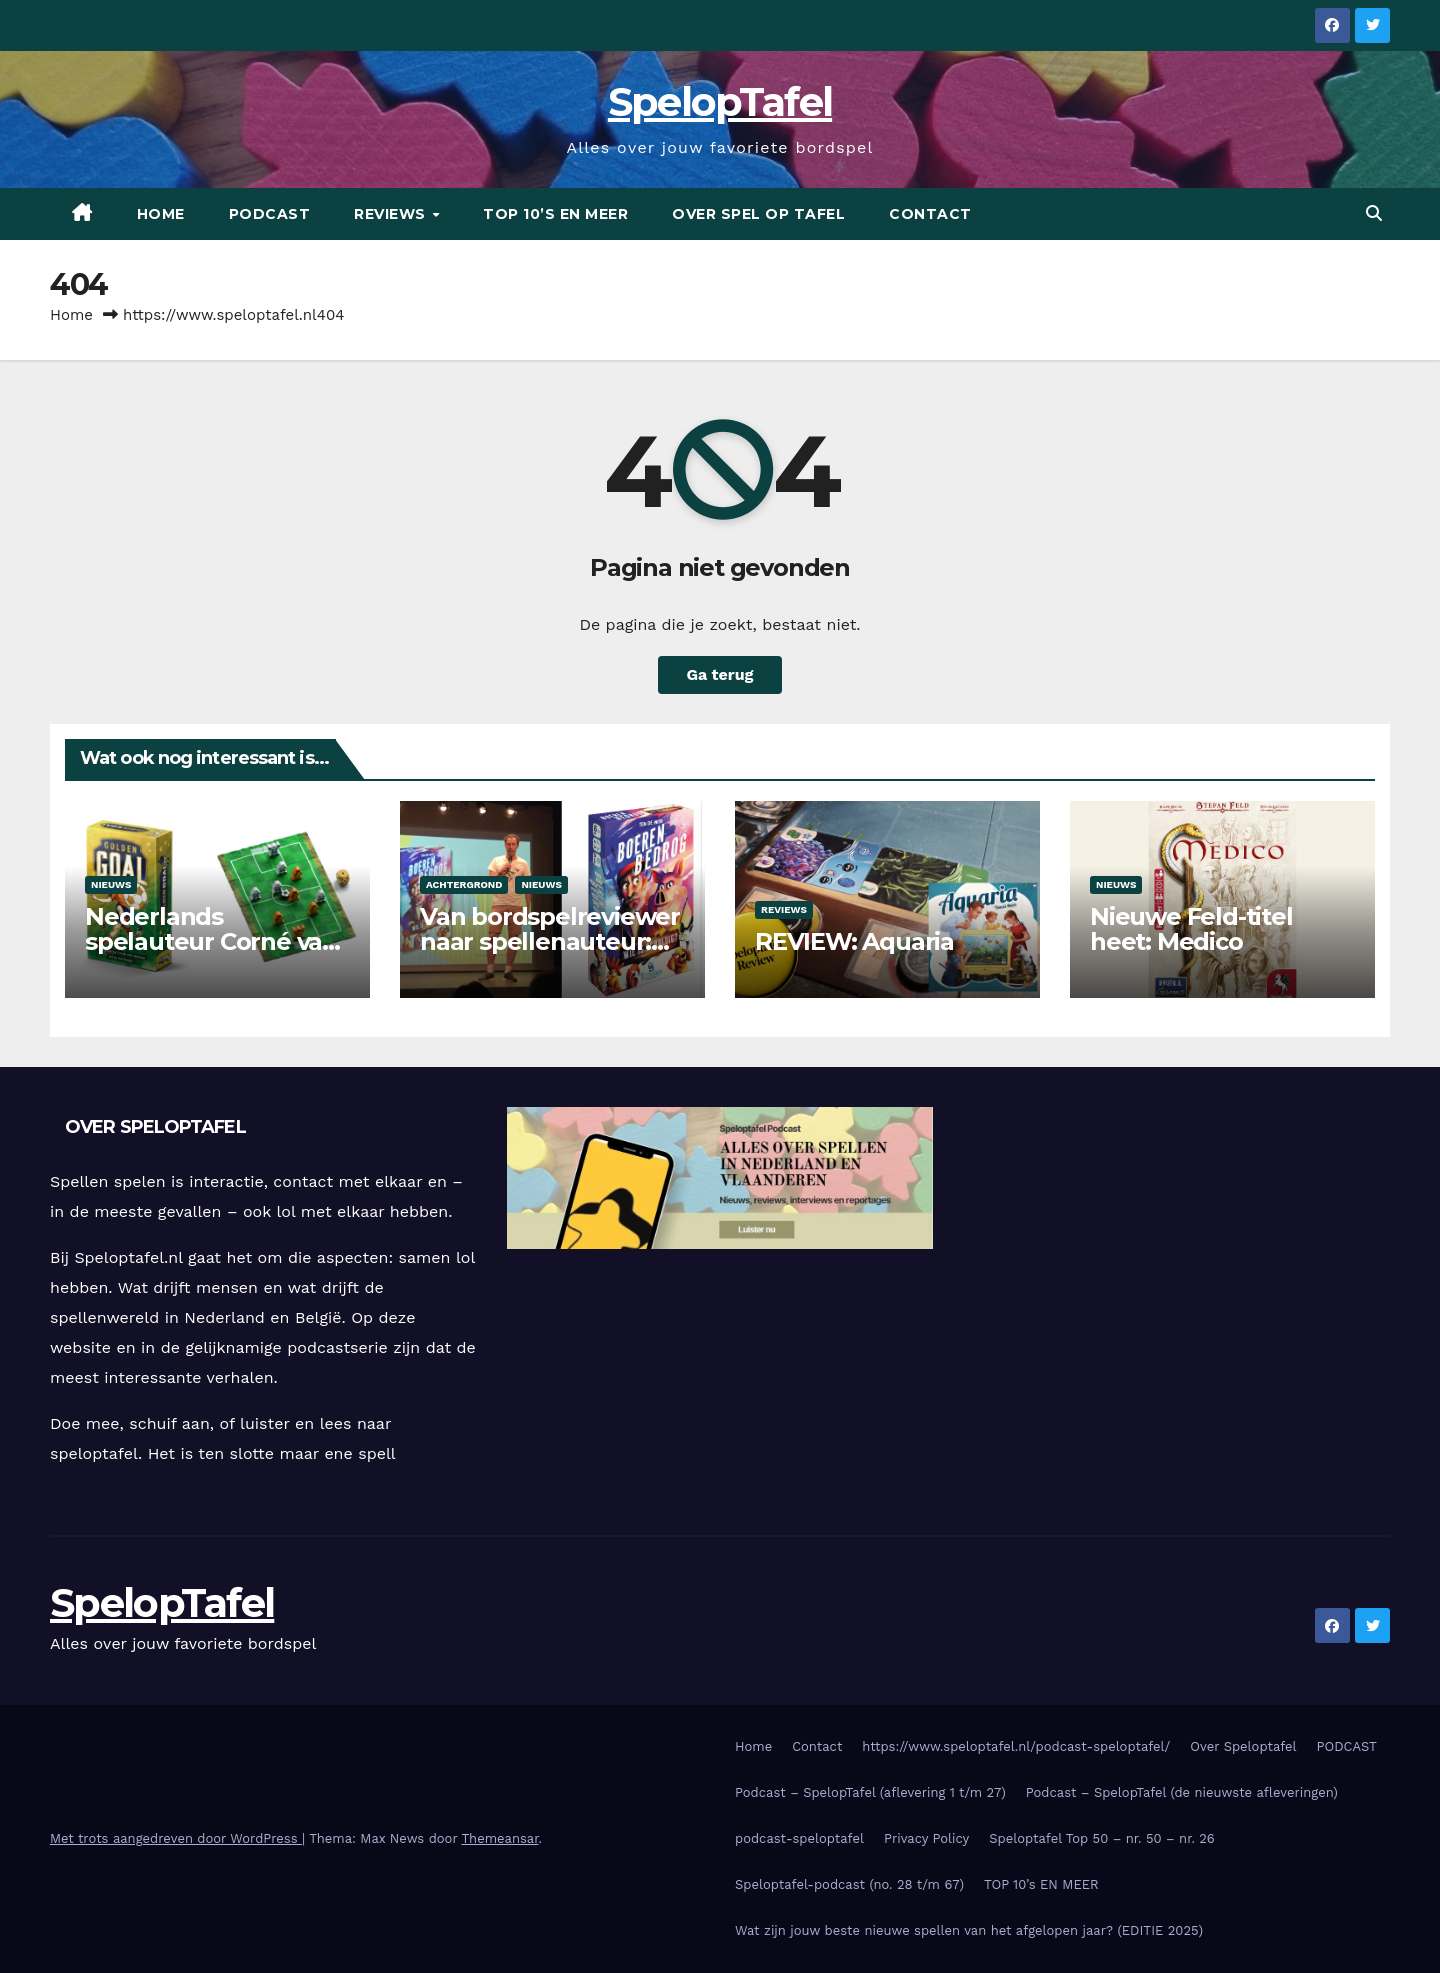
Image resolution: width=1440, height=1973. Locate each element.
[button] (1374, 213)
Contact (817, 1746)
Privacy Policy (926, 1838)
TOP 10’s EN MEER (555, 214)
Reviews (784, 909)
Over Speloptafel (1243, 1746)
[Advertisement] (1176, 1247)
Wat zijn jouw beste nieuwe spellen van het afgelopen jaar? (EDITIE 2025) (969, 1930)
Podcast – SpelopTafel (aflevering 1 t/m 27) (870, 1792)
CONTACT (930, 214)
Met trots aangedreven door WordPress (176, 1838)
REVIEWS (392, 214)
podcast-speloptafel (799, 1838)
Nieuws (111, 884)
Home (161, 214)
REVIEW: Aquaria (854, 941)
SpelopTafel (720, 101)
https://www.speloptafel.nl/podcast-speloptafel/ (1016, 1746)
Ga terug (719, 674)
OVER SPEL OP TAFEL (758, 214)
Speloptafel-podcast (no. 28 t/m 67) (849, 1884)
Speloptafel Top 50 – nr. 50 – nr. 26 (1102, 1838)
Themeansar (500, 1838)
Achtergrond (464, 884)
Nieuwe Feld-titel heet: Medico (1191, 929)
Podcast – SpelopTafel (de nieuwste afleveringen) (1182, 1792)
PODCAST (270, 214)
